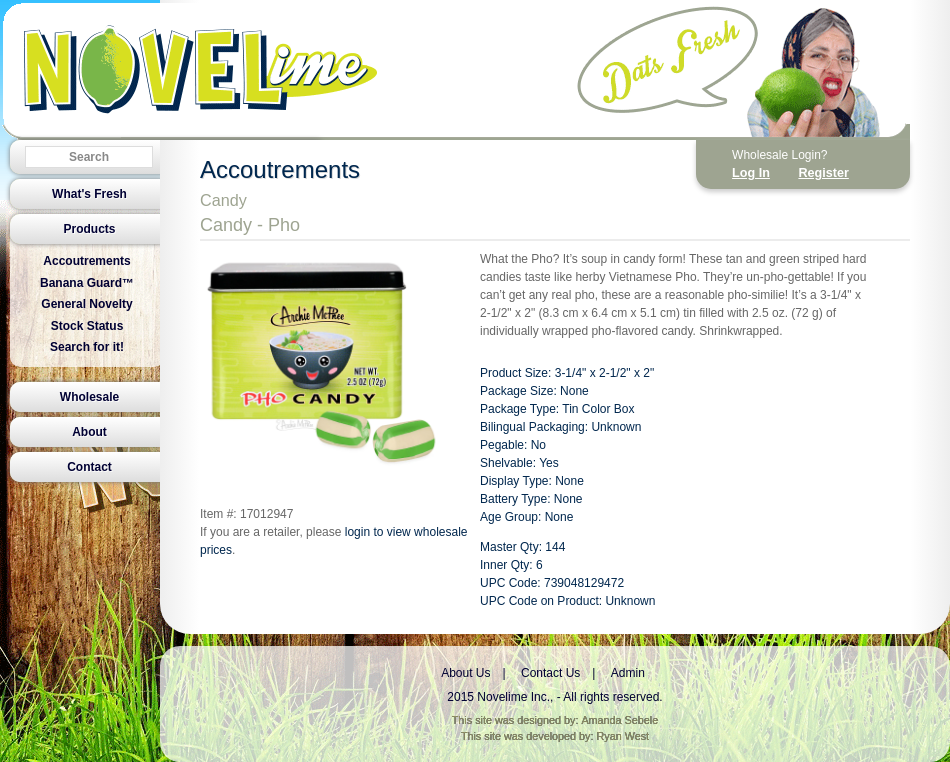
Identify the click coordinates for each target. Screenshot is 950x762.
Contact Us (550, 673)
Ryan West (623, 736)
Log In (751, 173)
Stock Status (87, 326)
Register (823, 173)
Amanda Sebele (619, 720)
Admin (628, 673)
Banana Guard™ (87, 283)
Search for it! (87, 347)
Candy (223, 200)
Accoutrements (86, 261)
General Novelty (86, 304)
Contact (89, 467)
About (89, 432)
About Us (465, 673)
